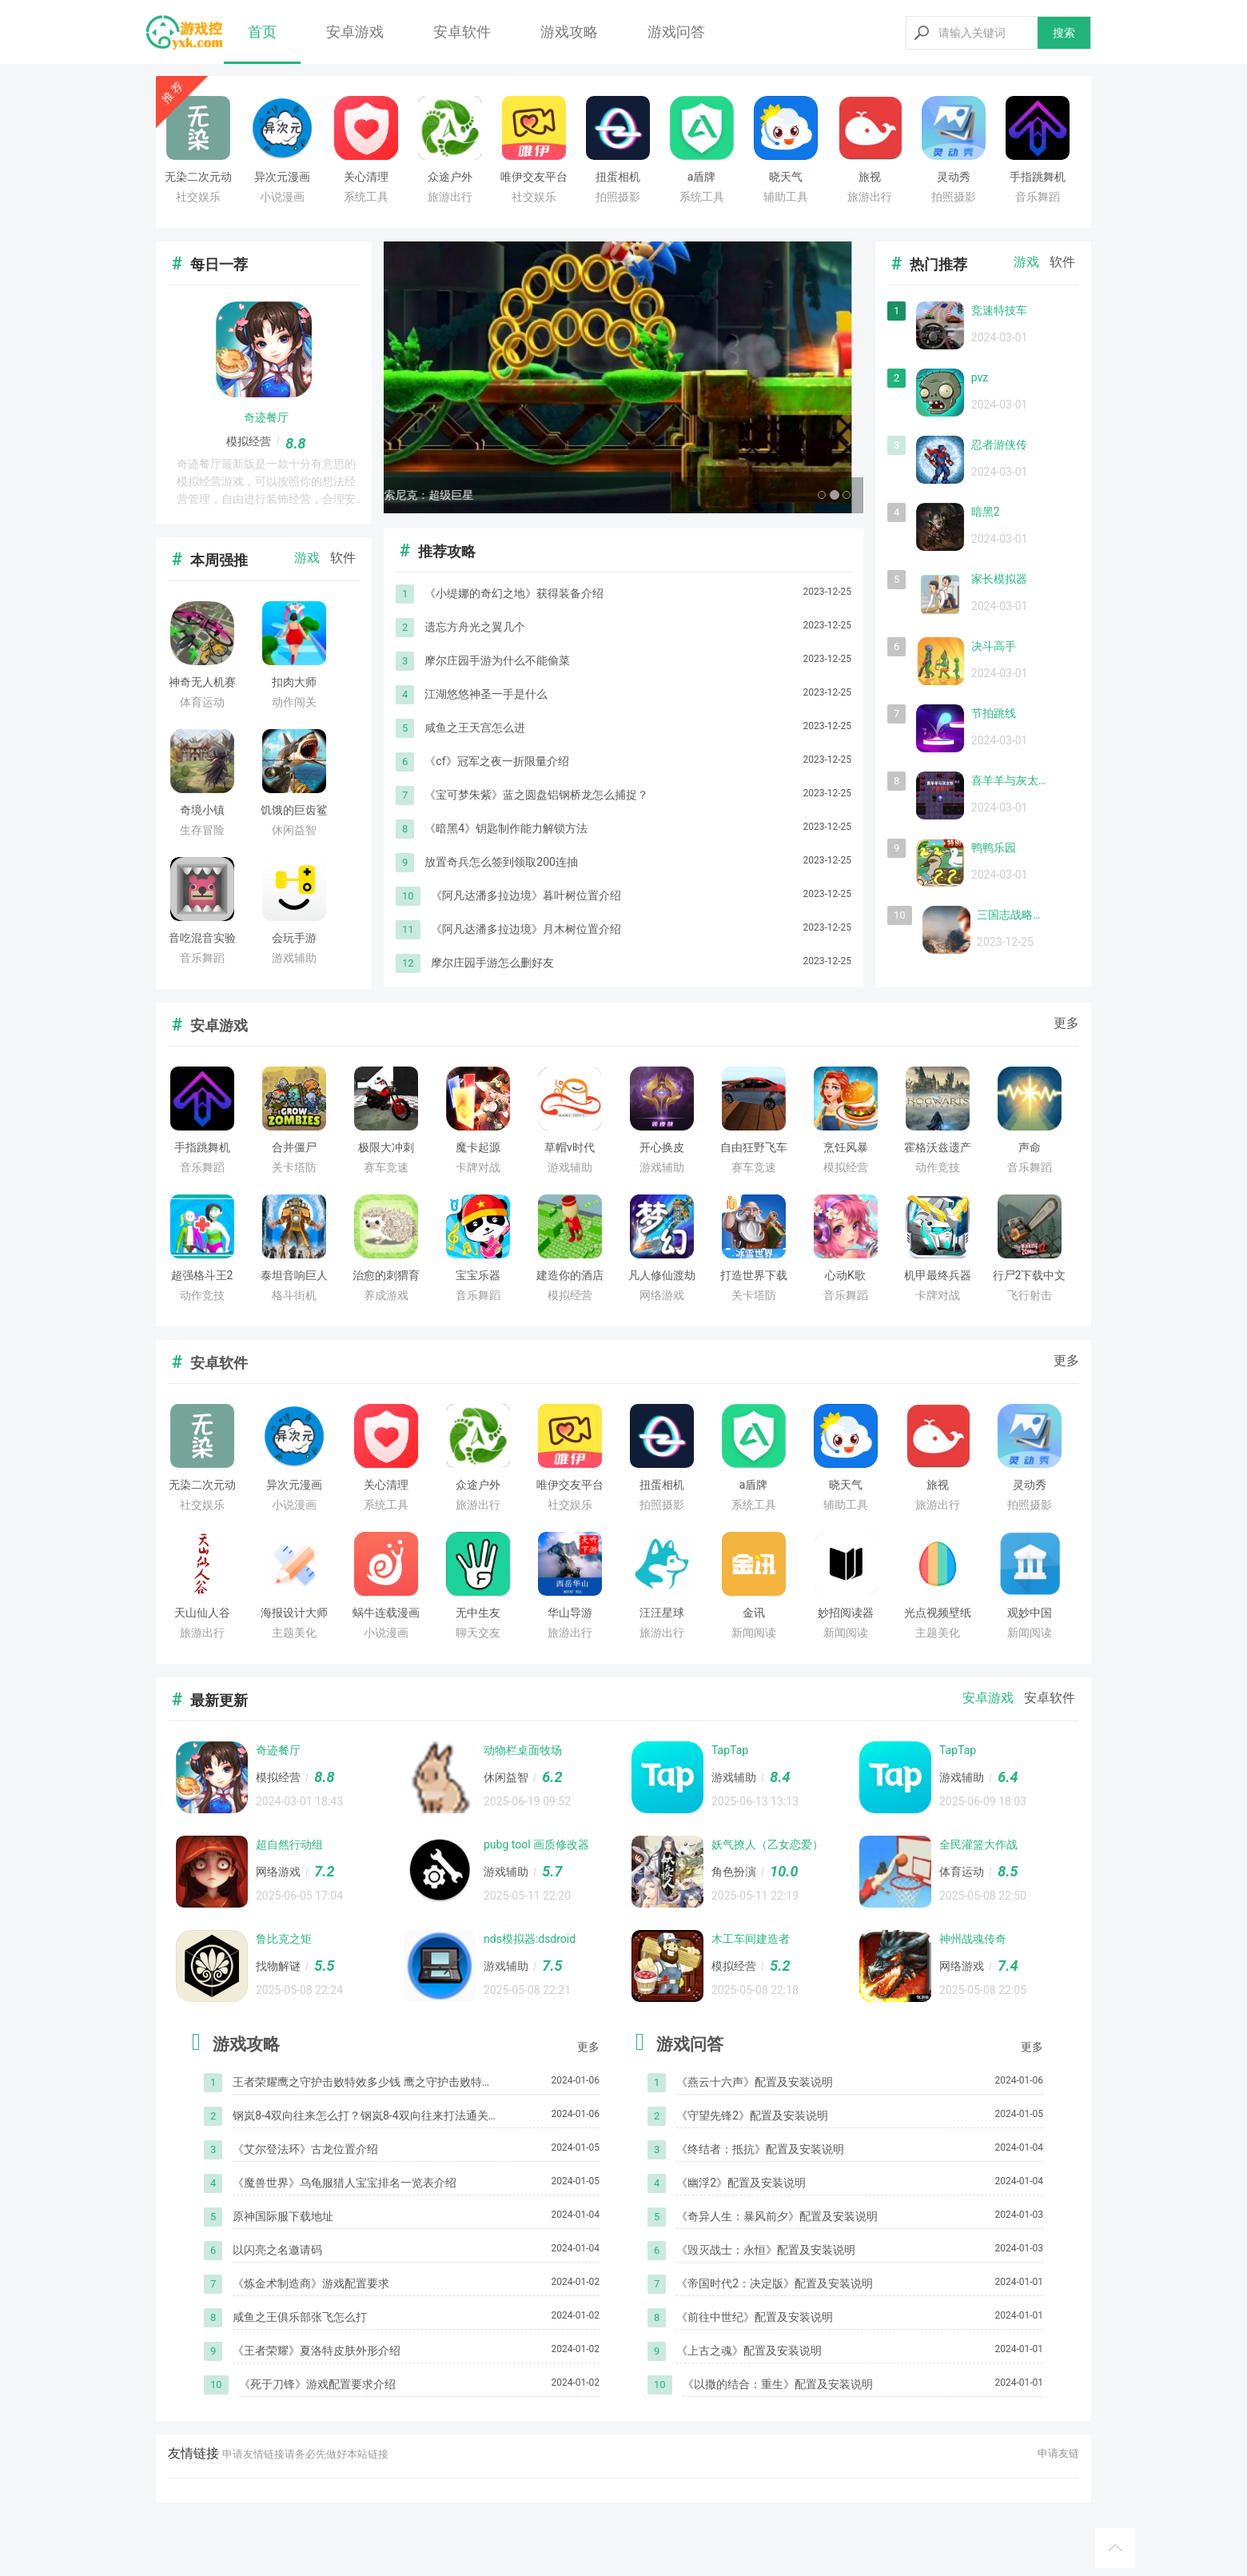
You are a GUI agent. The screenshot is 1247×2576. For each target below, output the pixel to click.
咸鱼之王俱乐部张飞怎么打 (300, 2317)
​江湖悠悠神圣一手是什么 (486, 694)
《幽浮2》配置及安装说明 (741, 2182)
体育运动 (961, 1871)
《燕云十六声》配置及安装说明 (754, 2082)
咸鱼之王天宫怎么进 (474, 727)
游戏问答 (676, 31)
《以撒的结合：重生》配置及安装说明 (778, 2384)
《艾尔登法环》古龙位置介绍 (305, 2149)
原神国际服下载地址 (283, 2216)
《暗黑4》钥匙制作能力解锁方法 (506, 828)
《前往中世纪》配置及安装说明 (754, 2317)
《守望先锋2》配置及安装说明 (752, 2115)
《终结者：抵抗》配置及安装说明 (760, 2149)
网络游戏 (278, 1871)
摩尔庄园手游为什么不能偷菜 (497, 660)
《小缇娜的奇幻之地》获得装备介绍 (514, 593)
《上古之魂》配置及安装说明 (749, 2350)
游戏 (307, 557)
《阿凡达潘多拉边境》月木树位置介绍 (526, 929)
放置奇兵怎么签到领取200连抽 (501, 861)
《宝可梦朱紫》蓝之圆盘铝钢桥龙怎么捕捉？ (536, 794)
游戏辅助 (733, 1777)
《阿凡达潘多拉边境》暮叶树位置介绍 (526, 895)
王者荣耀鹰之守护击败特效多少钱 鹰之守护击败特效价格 (362, 2083)
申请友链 (1058, 2453)
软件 (343, 557)
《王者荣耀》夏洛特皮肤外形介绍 (316, 2350)
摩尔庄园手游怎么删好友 (492, 962)
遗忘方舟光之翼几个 (474, 626)
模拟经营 (248, 441)
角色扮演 (733, 1871)
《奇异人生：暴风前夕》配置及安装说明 (777, 2216)
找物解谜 (278, 1966)
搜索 (1064, 32)
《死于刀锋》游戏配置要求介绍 (317, 2384)
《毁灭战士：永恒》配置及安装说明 (765, 2249)
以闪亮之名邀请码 (277, 2249)
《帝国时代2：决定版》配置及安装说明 (774, 2283)
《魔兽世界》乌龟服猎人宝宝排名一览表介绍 (344, 2182)
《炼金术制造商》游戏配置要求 (311, 2283)
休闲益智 (506, 1777)
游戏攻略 (569, 31)
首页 (262, 31)
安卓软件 (462, 31)
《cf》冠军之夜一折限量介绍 (496, 761)
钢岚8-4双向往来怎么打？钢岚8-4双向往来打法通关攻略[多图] (360, 2116)
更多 (1066, 1023)
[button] (420, 377)
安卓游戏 (355, 31)
